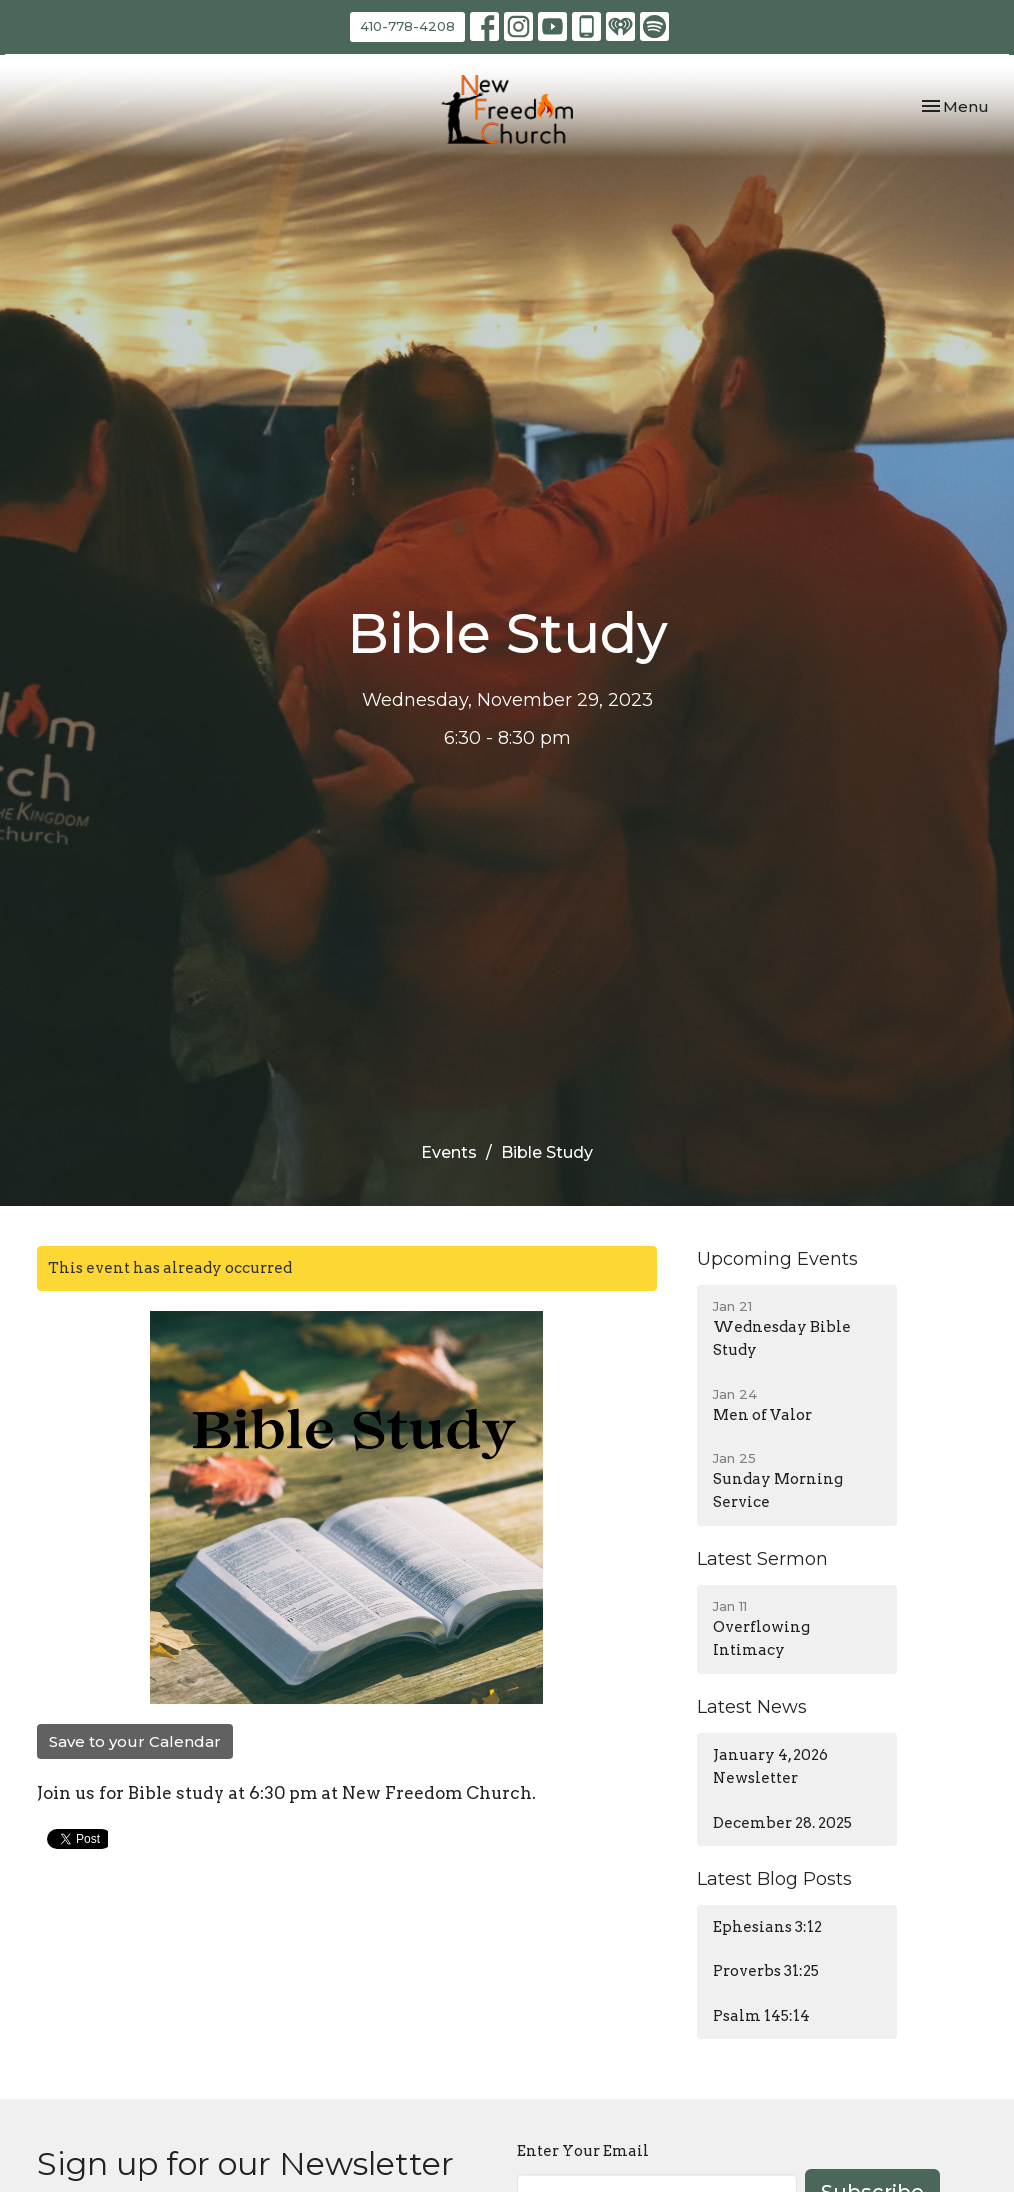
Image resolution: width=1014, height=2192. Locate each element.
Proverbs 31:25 (766, 1971)
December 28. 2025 (782, 1823)
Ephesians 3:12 (767, 1927)
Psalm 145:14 (761, 2016)
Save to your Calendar (135, 1741)
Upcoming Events (777, 1259)
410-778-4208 (407, 26)
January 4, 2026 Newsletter (770, 1766)
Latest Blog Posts (774, 1879)
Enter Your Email (583, 2151)
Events (449, 1152)
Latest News (752, 1707)
